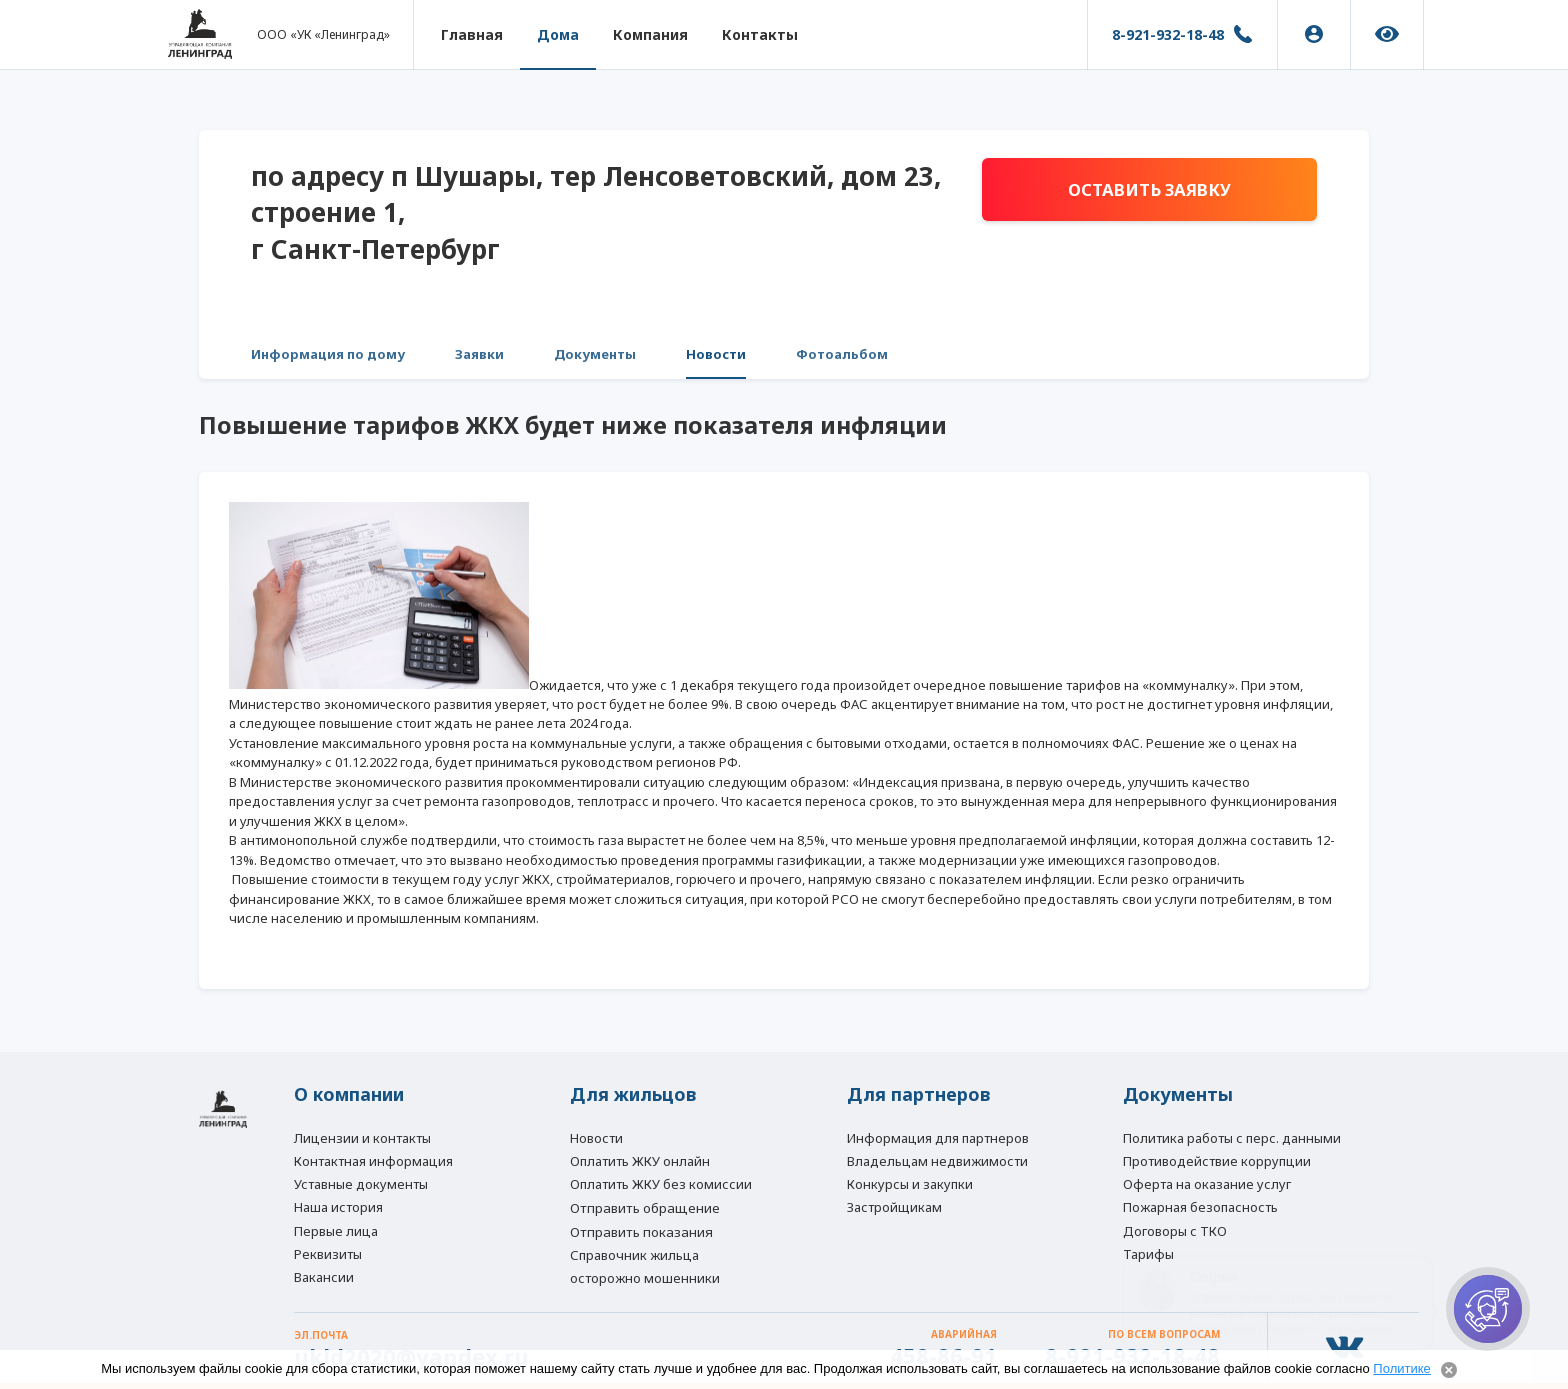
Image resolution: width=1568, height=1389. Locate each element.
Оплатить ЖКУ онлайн (640, 1159)
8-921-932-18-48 (1168, 34)
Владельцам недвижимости (937, 1159)
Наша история (338, 1206)
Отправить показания (641, 1231)
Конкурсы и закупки (910, 1182)
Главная (475, 34)
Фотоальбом (842, 354)
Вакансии (324, 1277)
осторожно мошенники (645, 1277)
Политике (1401, 1368)
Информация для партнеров (938, 1135)
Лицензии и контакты (362, 1135)
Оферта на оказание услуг (1207, 1182)
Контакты (763, 34)
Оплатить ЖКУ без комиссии (661, 1182)
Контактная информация (373, 1159)
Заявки (479, 354)
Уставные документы (361, 1182)
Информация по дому (328, 354)
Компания (653, 34)
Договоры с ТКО (1175, 1230)
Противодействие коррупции (1217, 1159)
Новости (716, 354)
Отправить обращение (645, 1207)
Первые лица (336, 1230)
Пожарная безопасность (1200, 1206)
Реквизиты (328, 1253)
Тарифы (1148, 1253)
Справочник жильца (634, 1254)
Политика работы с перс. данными (1232, 1135)
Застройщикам (894, 1206)
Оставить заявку (1149, 190)
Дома (561, 34)
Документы (595, 354)
